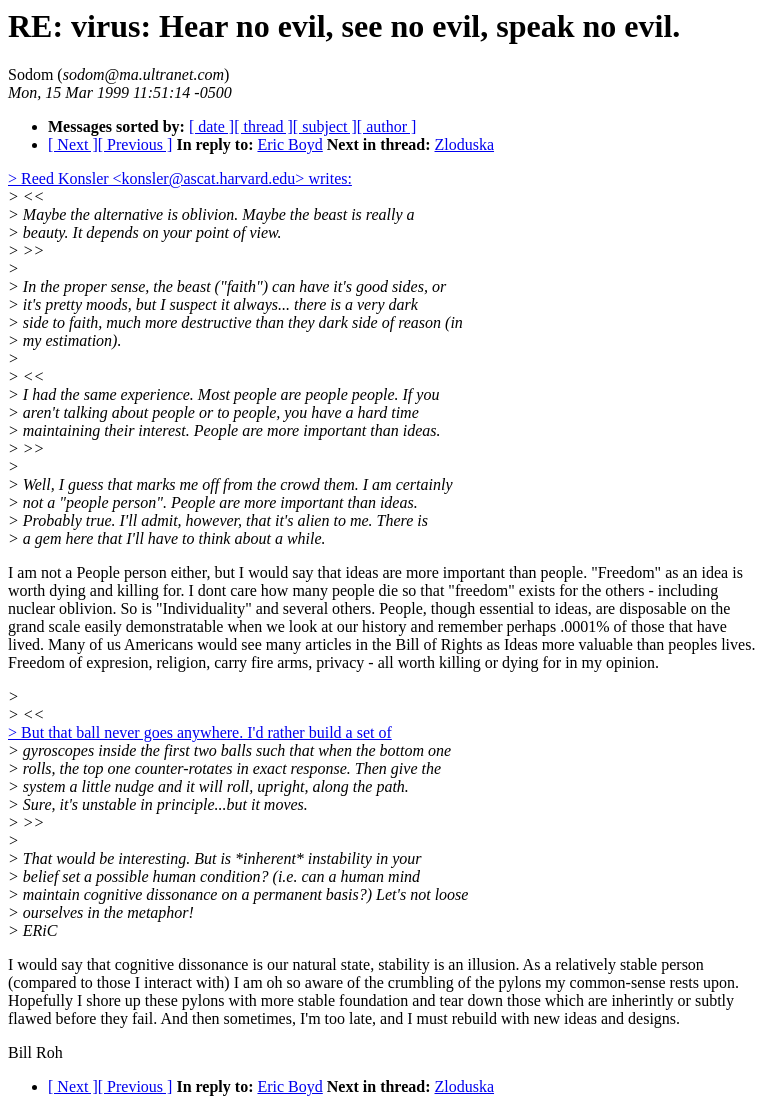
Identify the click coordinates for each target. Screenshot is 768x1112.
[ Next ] (73, 144)
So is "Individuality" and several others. (245, 608)
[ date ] (211, 126)
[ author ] (387, 126)
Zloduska (465, 144)
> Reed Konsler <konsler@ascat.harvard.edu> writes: (180, 178)
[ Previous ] (135, 144)
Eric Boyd (289, 144)
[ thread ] (263, 126)
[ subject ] (325, 126)
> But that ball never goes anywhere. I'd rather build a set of (200, 732)
